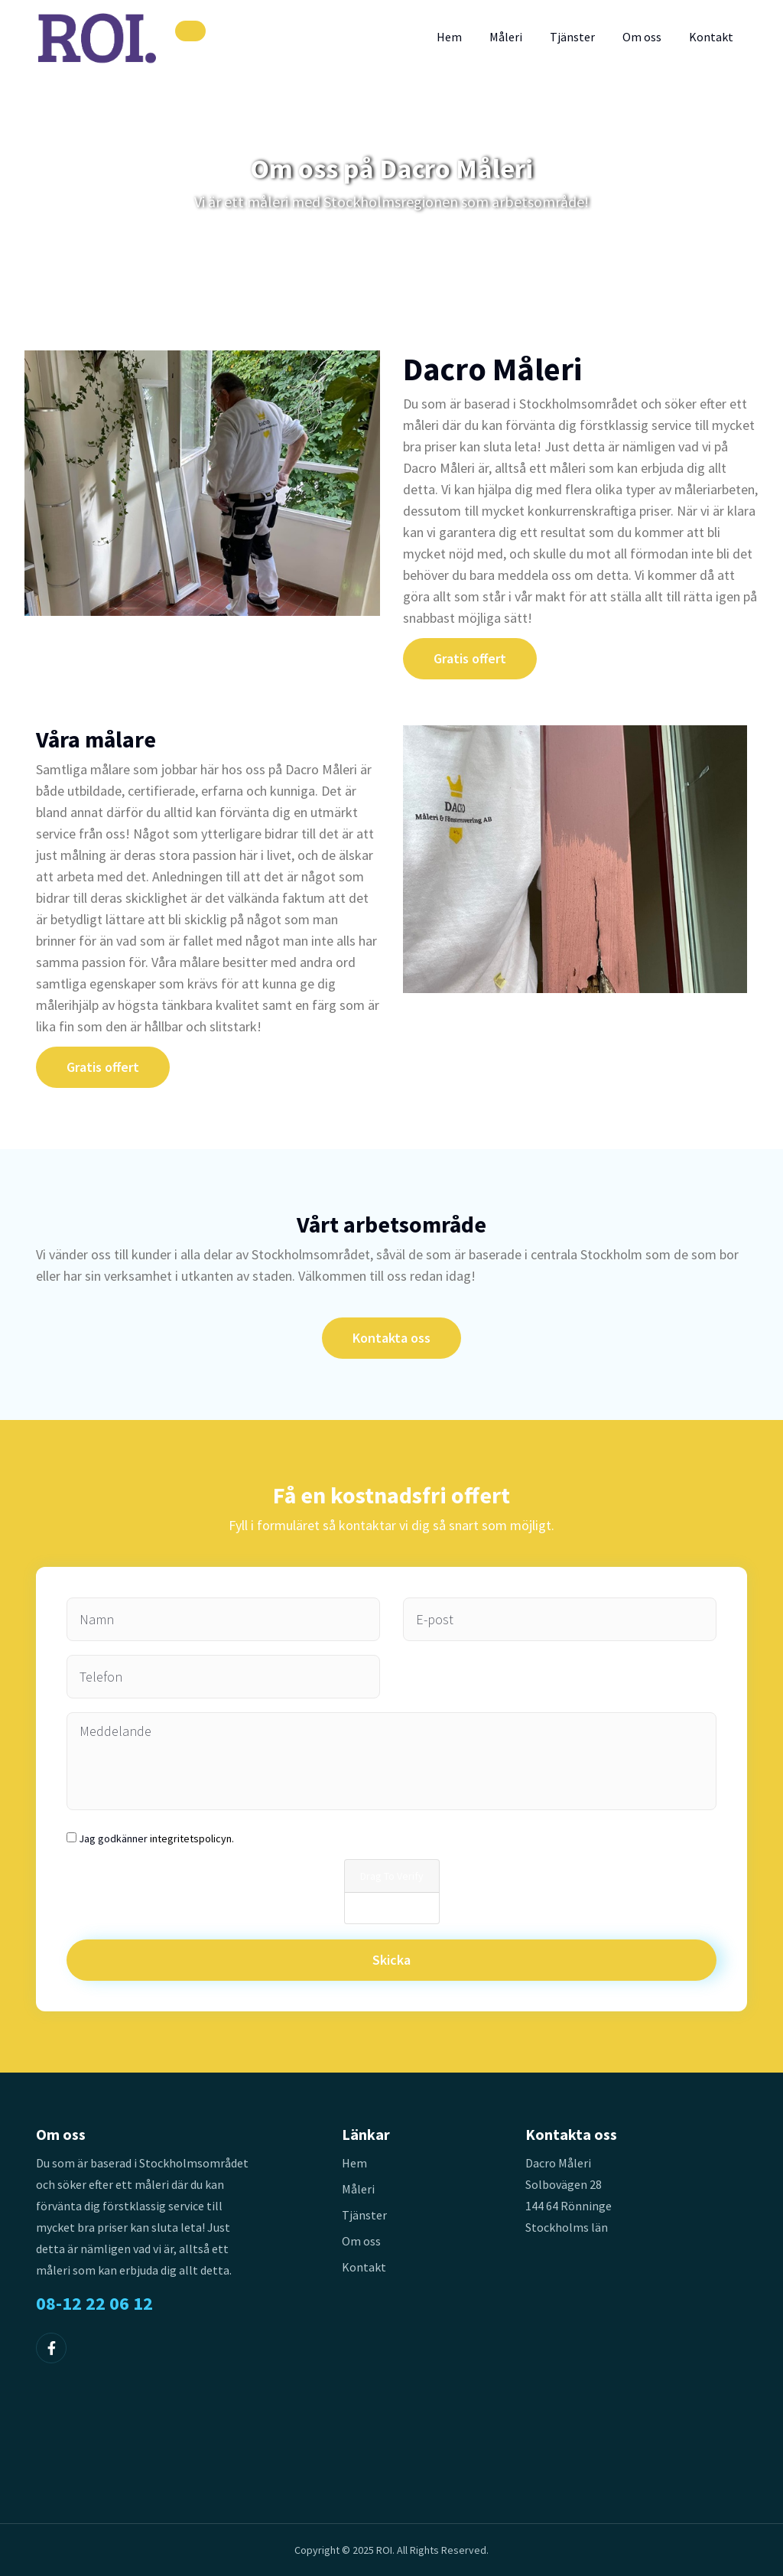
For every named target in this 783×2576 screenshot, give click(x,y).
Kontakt (711, 37)
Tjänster (572, 37)
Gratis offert (470, 658)
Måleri (505, 37)
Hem (449, 37)
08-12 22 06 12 (94, 2303)
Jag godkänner (156, 1838)
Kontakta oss (391, 1338)
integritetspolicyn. (192, 1838)
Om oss (641, 37)
